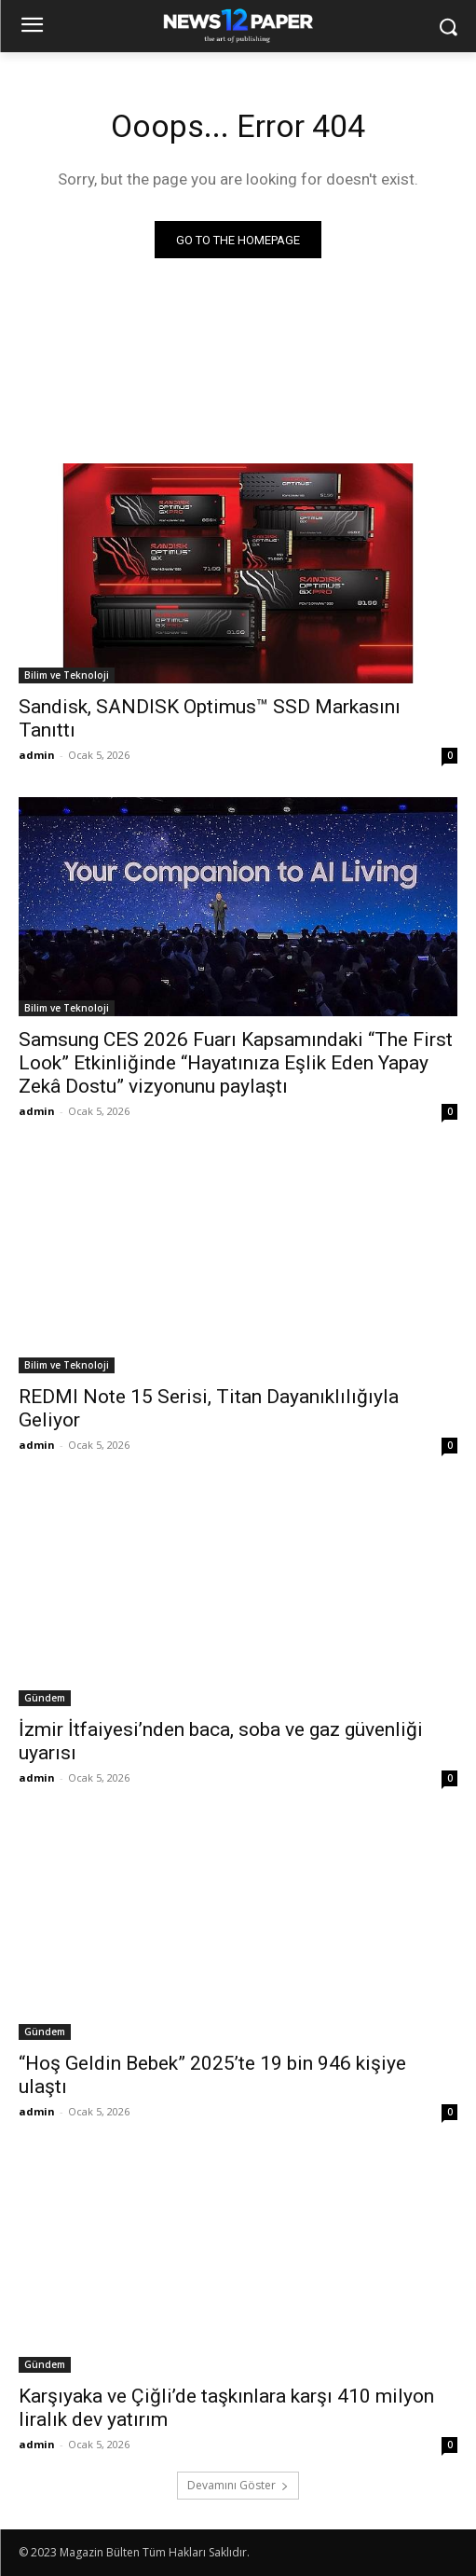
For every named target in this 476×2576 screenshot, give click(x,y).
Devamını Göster (238, 2485)
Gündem (44, 1697)
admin (37, 755)
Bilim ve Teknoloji (66, 675)
